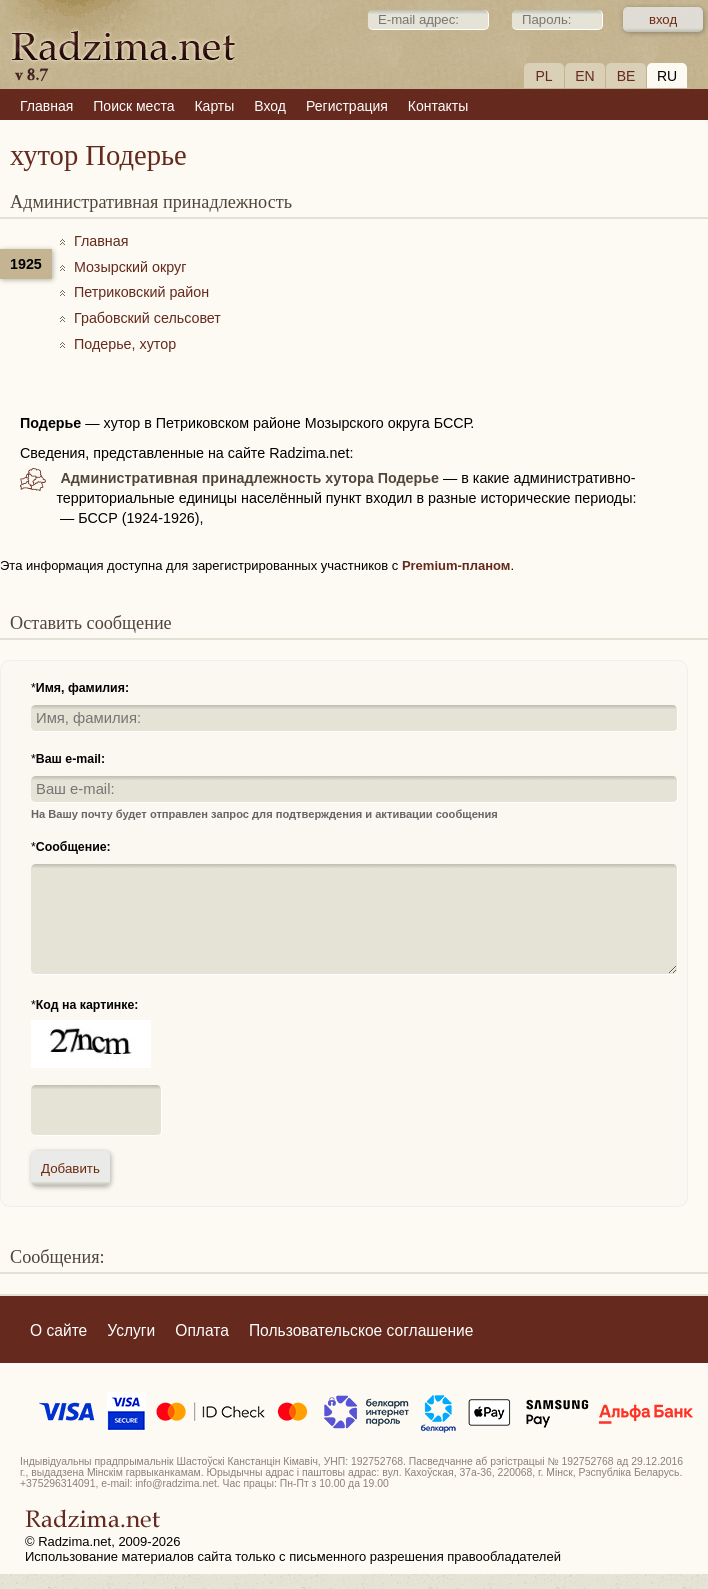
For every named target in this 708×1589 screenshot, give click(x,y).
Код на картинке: (87, 1005)
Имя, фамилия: (82, 688)
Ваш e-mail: (70, 759)
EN (584, 76)
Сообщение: (73, 847)
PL (543, 76)
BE (626, 76)
